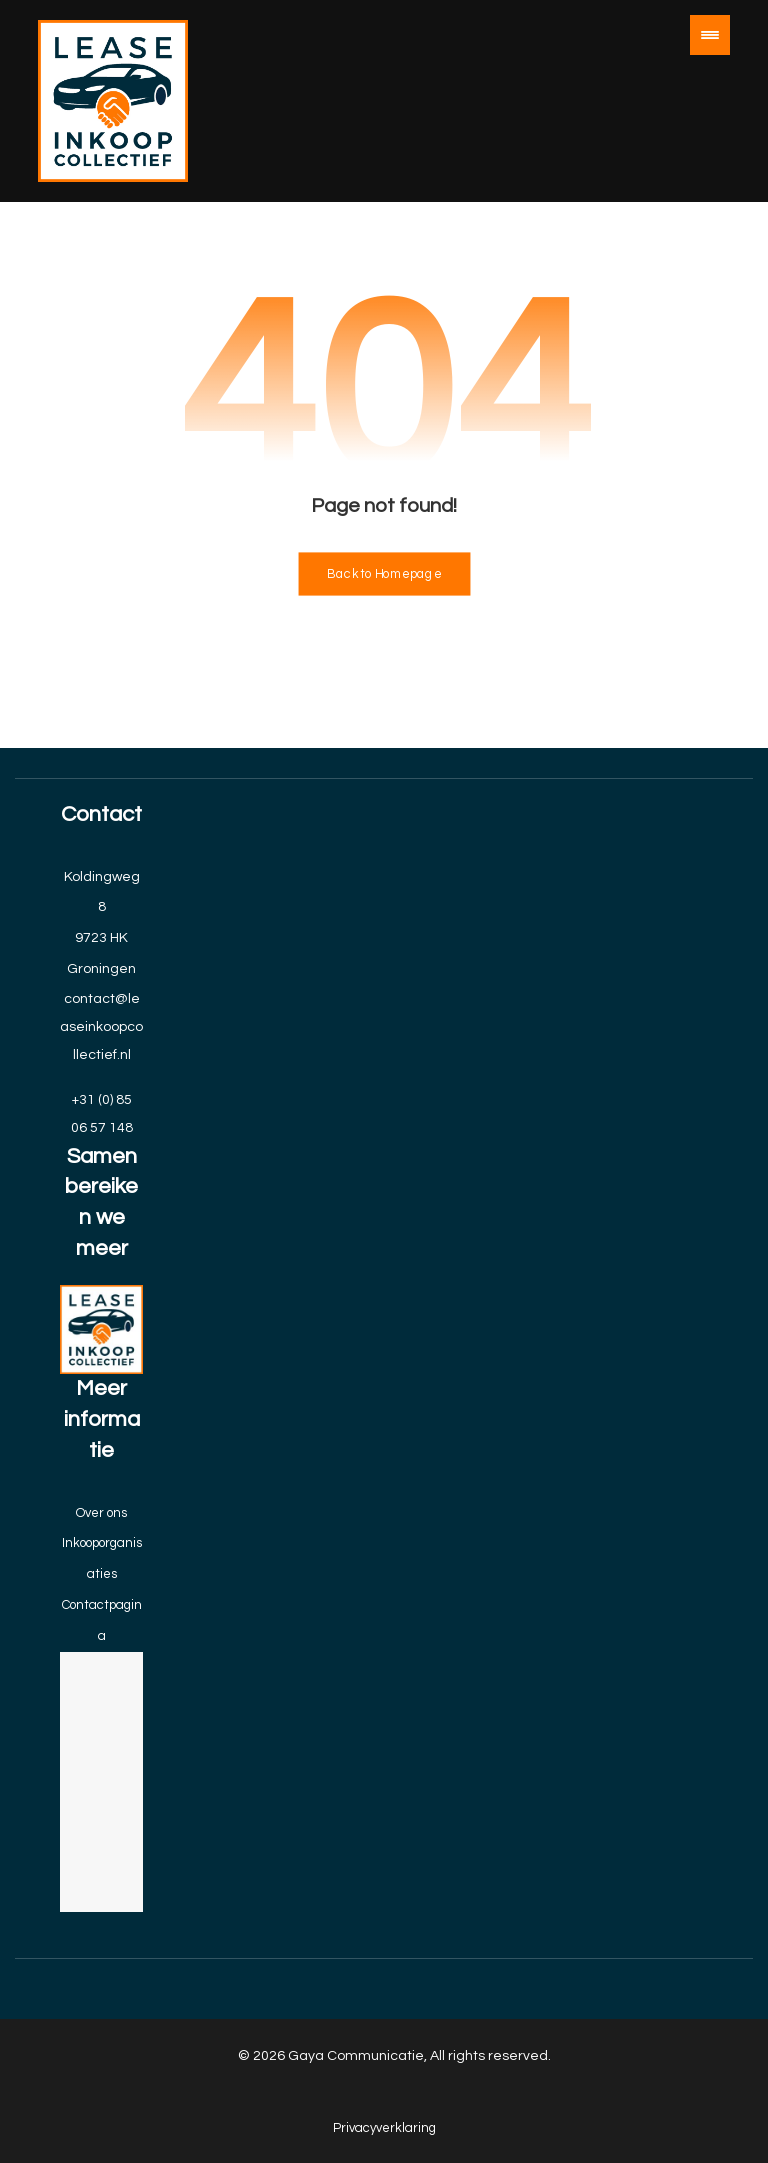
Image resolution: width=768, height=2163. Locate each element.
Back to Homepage (384, 574)
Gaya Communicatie (356, 2056)
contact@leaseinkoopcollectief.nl (101, 1027)
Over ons (101, 1513)
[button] (710, 35)
